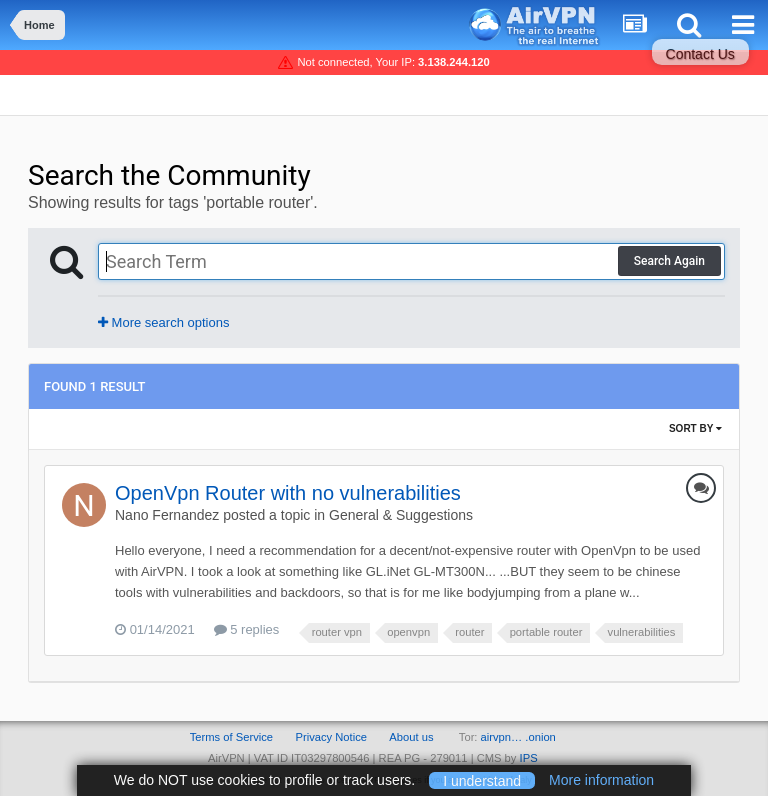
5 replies (247, 629)
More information (601, 780)
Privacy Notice (331, 737)
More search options (163, 322)
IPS (529, 758)
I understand (482, 780)
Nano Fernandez (167, 515)
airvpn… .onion (518, 737)
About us (411, 737)
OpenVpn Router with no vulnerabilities (288, 493)
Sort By (695, 428)
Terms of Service (231, 737)
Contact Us (700, 54)
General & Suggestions (401, 515)
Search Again (669, 261)
